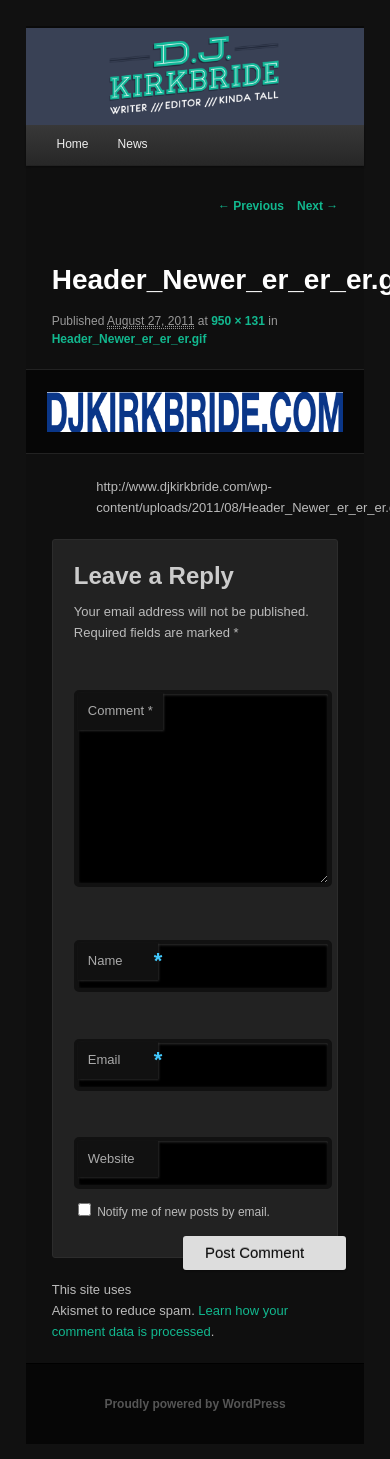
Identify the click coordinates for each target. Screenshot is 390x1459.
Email (123, 1060)
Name (123, 961)
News (133, 144)
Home (72, 144)
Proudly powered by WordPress (194, 1404)
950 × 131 (238, 321)
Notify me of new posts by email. (183, 1212)
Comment (120, 710)
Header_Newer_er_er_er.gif (129, 339)
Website (111, 1158)
